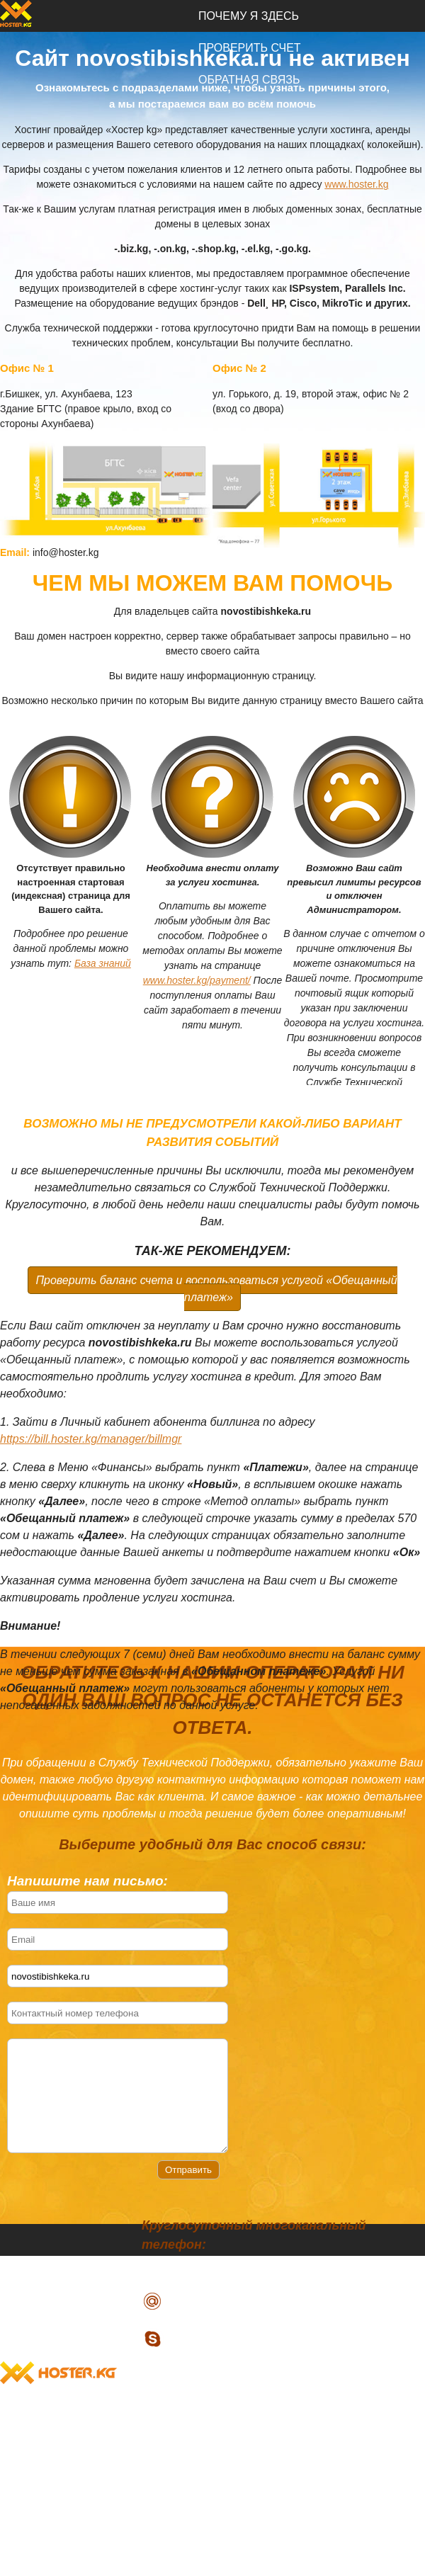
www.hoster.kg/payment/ (197, 980)
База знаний (102, 963)
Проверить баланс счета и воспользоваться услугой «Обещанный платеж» (216, 1288)
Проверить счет (249, 2428)
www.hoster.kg (356, 184)
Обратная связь (248, 2460)
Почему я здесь (248, 16)
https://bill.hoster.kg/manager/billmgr (90, 1439)
